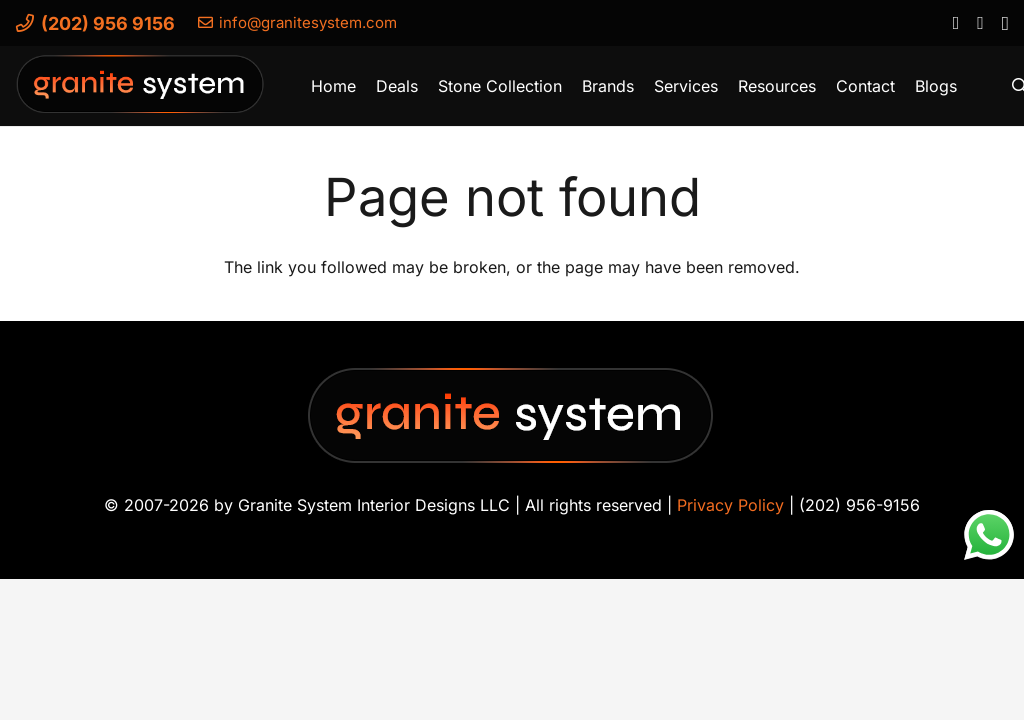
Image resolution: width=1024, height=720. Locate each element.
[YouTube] (979, 22)
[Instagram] (1004, 23)
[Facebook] (955, 22)
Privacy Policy (730, 505)
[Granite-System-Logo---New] (141, 91)
